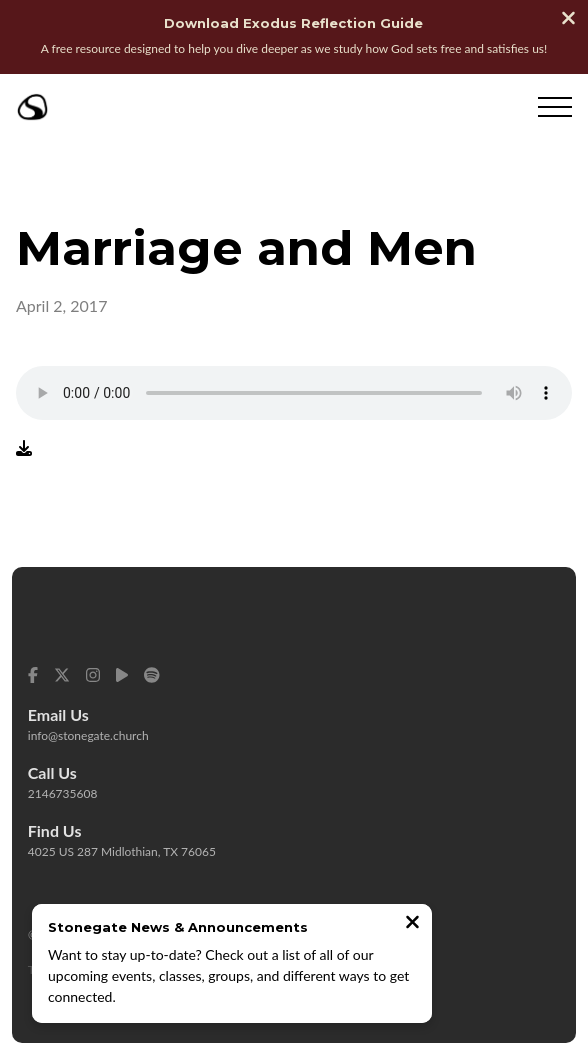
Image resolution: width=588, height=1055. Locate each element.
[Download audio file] (24, 447)
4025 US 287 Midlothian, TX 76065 (122, 851)
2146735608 (63, 793)
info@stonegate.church (88, 735)
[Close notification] (412, 924)
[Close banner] (568, 20)
